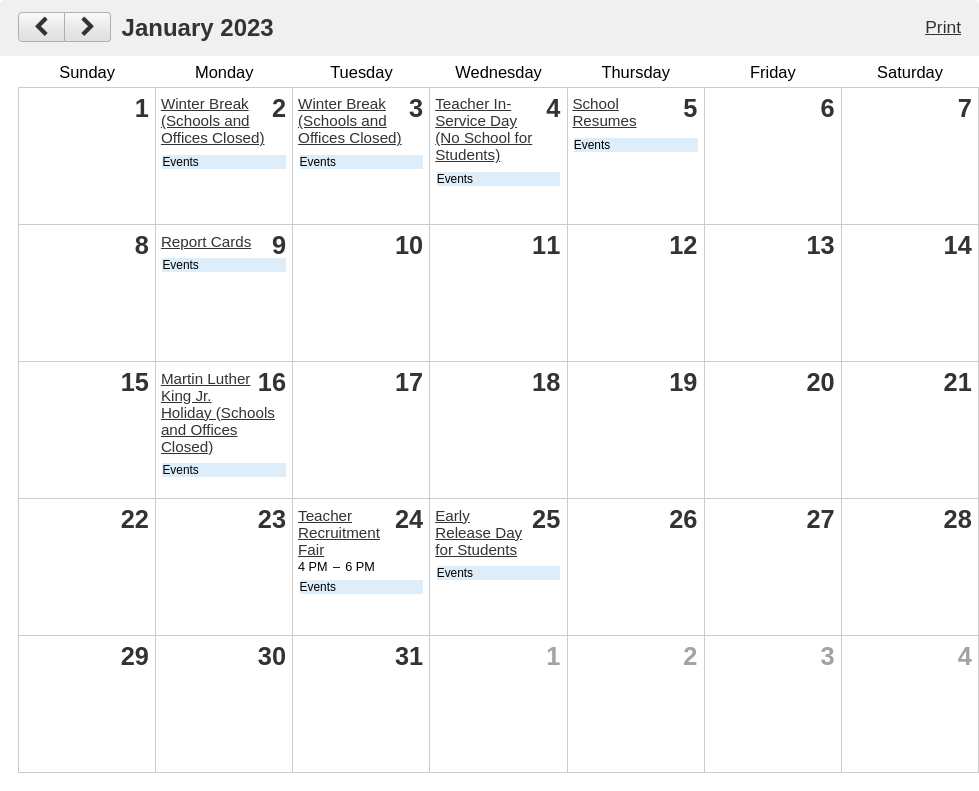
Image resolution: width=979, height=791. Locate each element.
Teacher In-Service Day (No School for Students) (483, 129)
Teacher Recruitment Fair (339, 532)
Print (943, 27)
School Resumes (604, 112)
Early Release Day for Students (478, 532)
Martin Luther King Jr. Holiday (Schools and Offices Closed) (218, 412)
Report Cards (206, 241)
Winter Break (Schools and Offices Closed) (213, 120)
